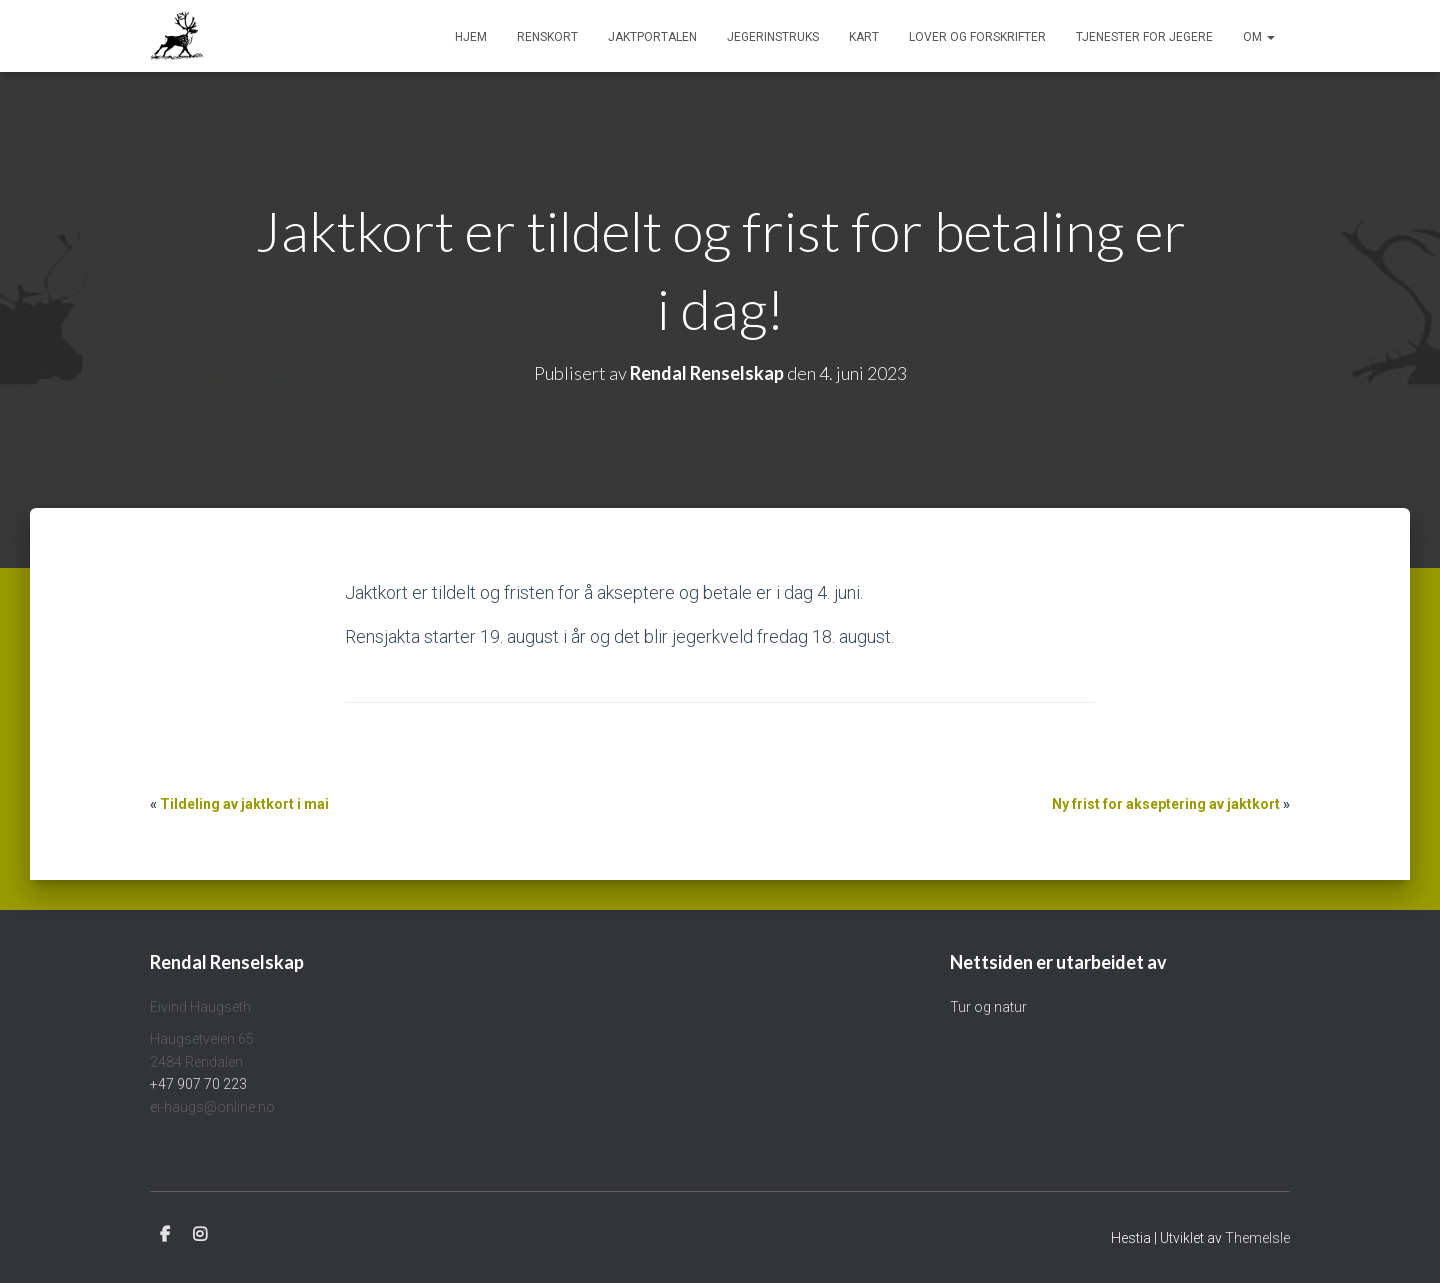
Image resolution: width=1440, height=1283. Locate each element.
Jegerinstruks (773, 37)
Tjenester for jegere (1144, 37)
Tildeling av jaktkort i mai (244, 804)
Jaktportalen (652, 37)
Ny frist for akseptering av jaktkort (1166, 804)
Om (1259, 37)
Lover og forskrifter (977, 37)
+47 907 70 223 (198, 1084)
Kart (864, 37)
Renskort (547, 37)
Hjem (471, 37)
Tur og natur (988, 1007)
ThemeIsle (1257, 1238)
